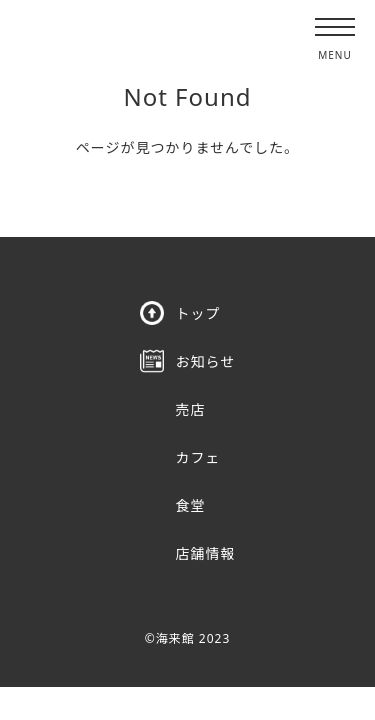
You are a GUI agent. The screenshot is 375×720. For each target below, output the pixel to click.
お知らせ (206, 361)
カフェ (198, 457)
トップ (198, 313)
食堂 (191, 505)
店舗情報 (206, 553)
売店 (191, 409)
